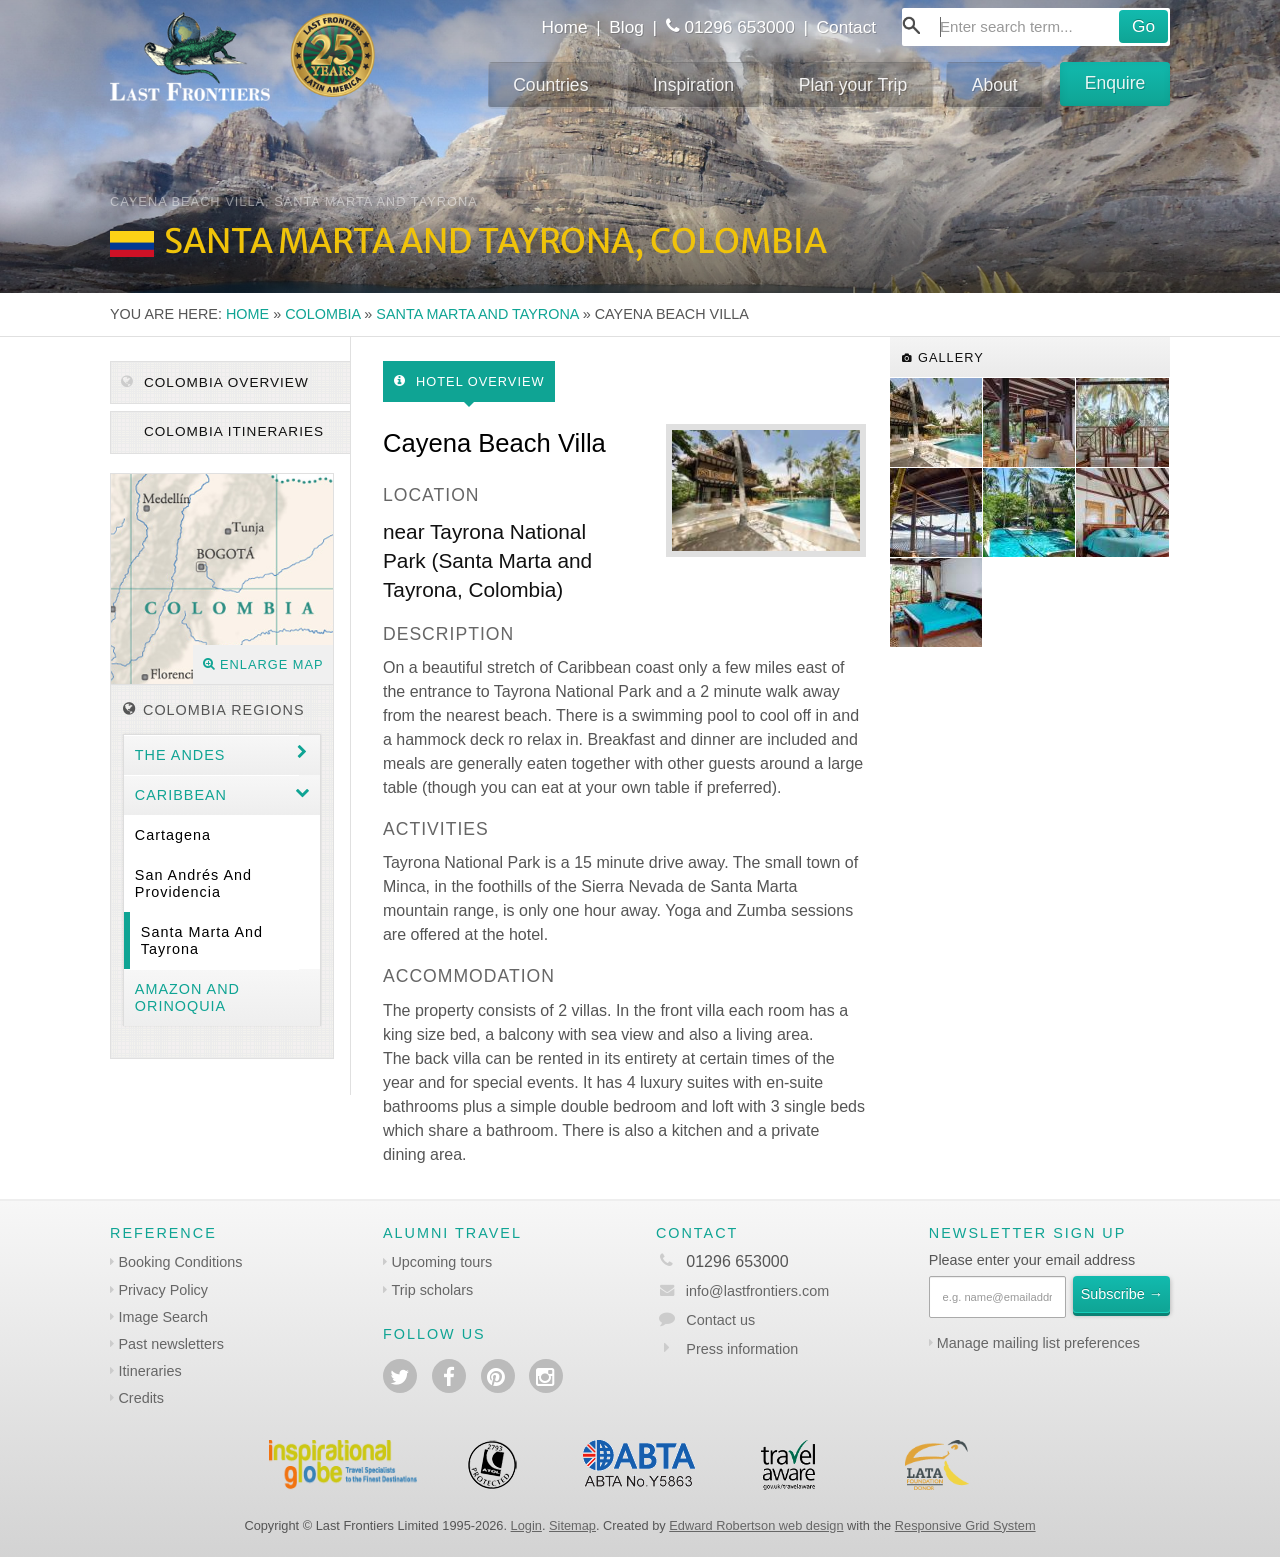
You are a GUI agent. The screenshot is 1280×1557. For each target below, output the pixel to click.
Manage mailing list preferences (1038, 1343)
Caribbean (181, 795)
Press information (742, 1349)
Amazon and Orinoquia (187, 997)
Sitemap (572, 1525)
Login (526, 1525)
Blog (626, 27)
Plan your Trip (853, 85)
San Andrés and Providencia (193, 883)
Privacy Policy (163, 1290)
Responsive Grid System (965, 1525)
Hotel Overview (469, 381)
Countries (550, 85)
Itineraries (149, 1371)
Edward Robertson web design (756, 1525)
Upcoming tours (441, 1262)
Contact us (720, 1320)
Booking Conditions (180, 1262)
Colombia (322, 314)
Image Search (163, 1317)
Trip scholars (432, 1290)
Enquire (1115, 83)
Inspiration (693, 85)
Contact (847, 27)
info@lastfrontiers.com (742, 1291)
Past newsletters (171, 1344)
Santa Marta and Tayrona (477, 314)
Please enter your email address (1032, 1260)
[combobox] (1036, 27)
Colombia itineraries (231, 431)
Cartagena (173, 835)
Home (564, 27)
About (995, 85)
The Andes (180, 755)
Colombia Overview (215, 382)
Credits (141, 1398)
